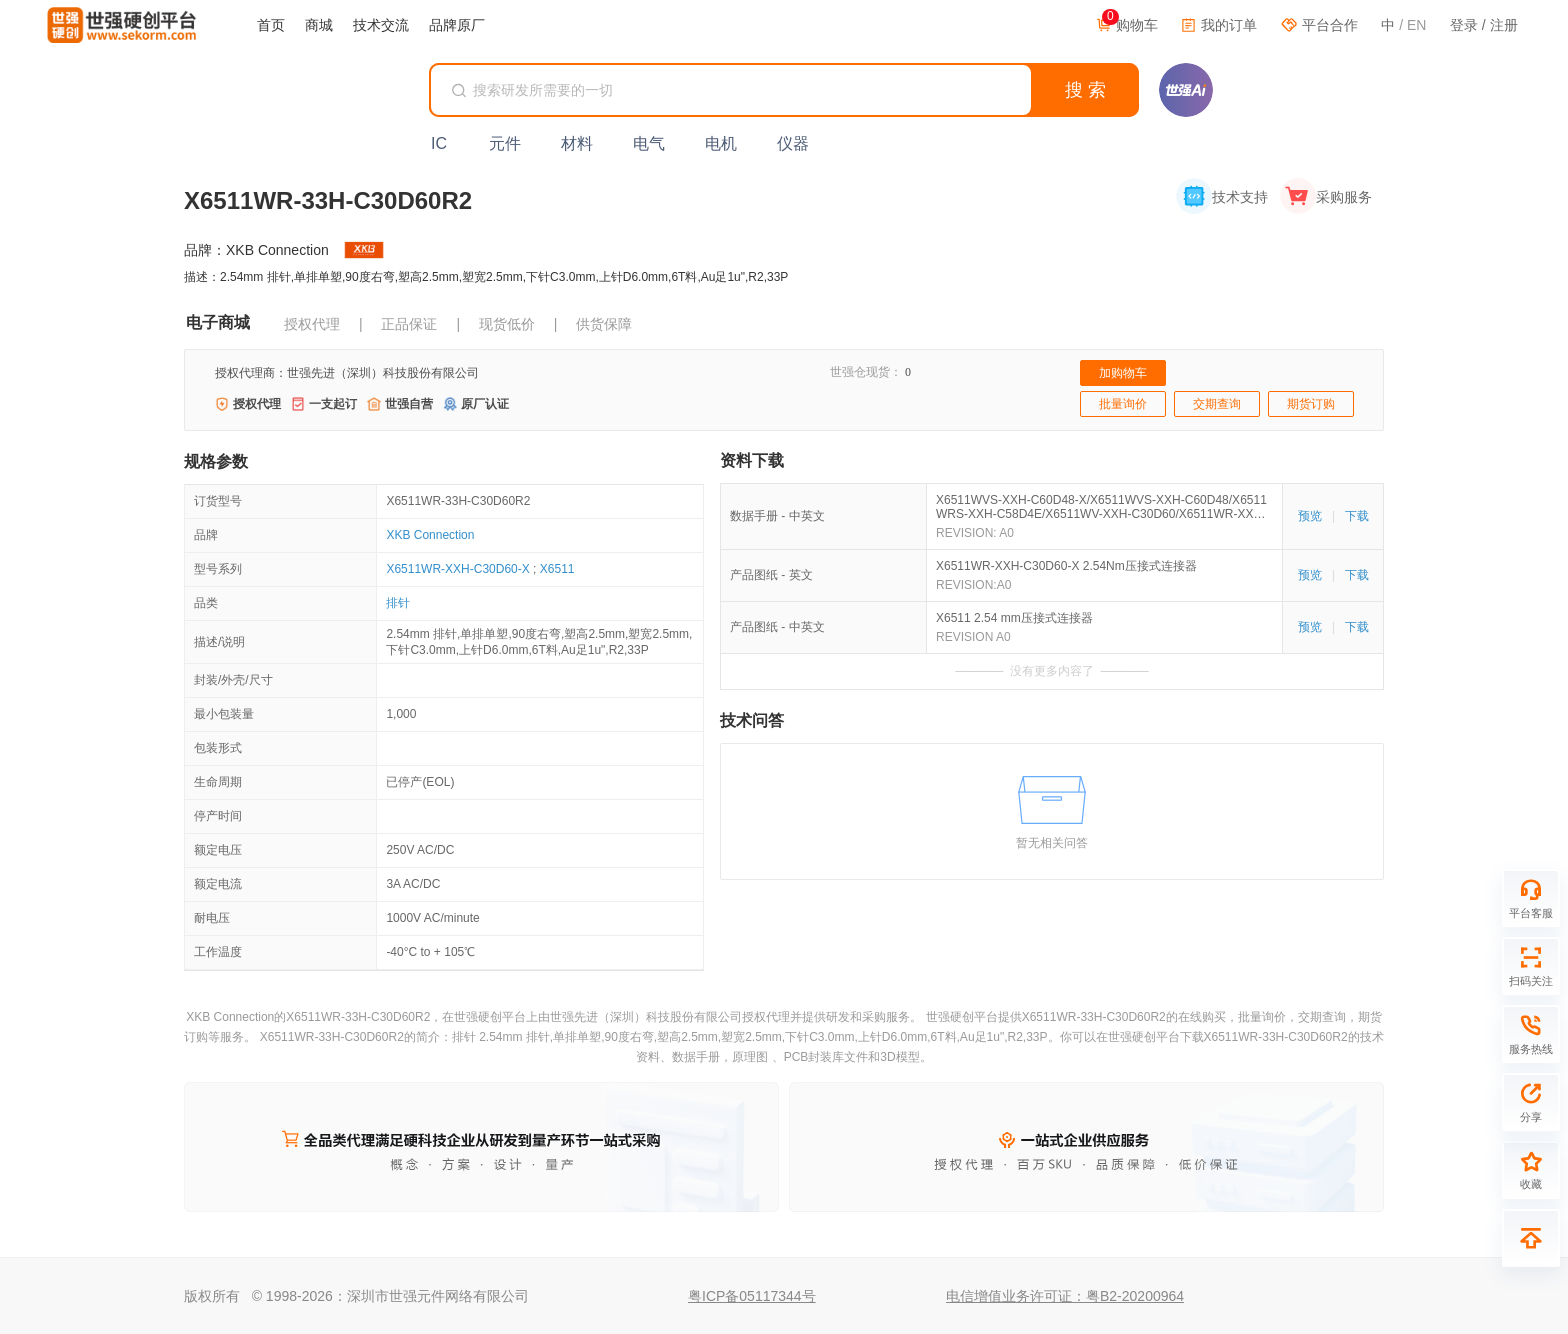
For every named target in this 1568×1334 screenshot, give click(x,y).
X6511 (557, 569)
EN (1416, 25)
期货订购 (1311, 404)
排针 (398, 603)
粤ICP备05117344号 (752, 1296)
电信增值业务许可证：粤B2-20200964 (1065, 1296)
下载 (1357, 516)
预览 (1310, 516)
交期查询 (1217, 404)
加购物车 (1123, 373)
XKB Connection (430, 535)
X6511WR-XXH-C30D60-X (457, 569)
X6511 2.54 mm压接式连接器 (1014, 618)
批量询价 (1123, 404)
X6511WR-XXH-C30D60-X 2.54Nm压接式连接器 (1066, 566)
